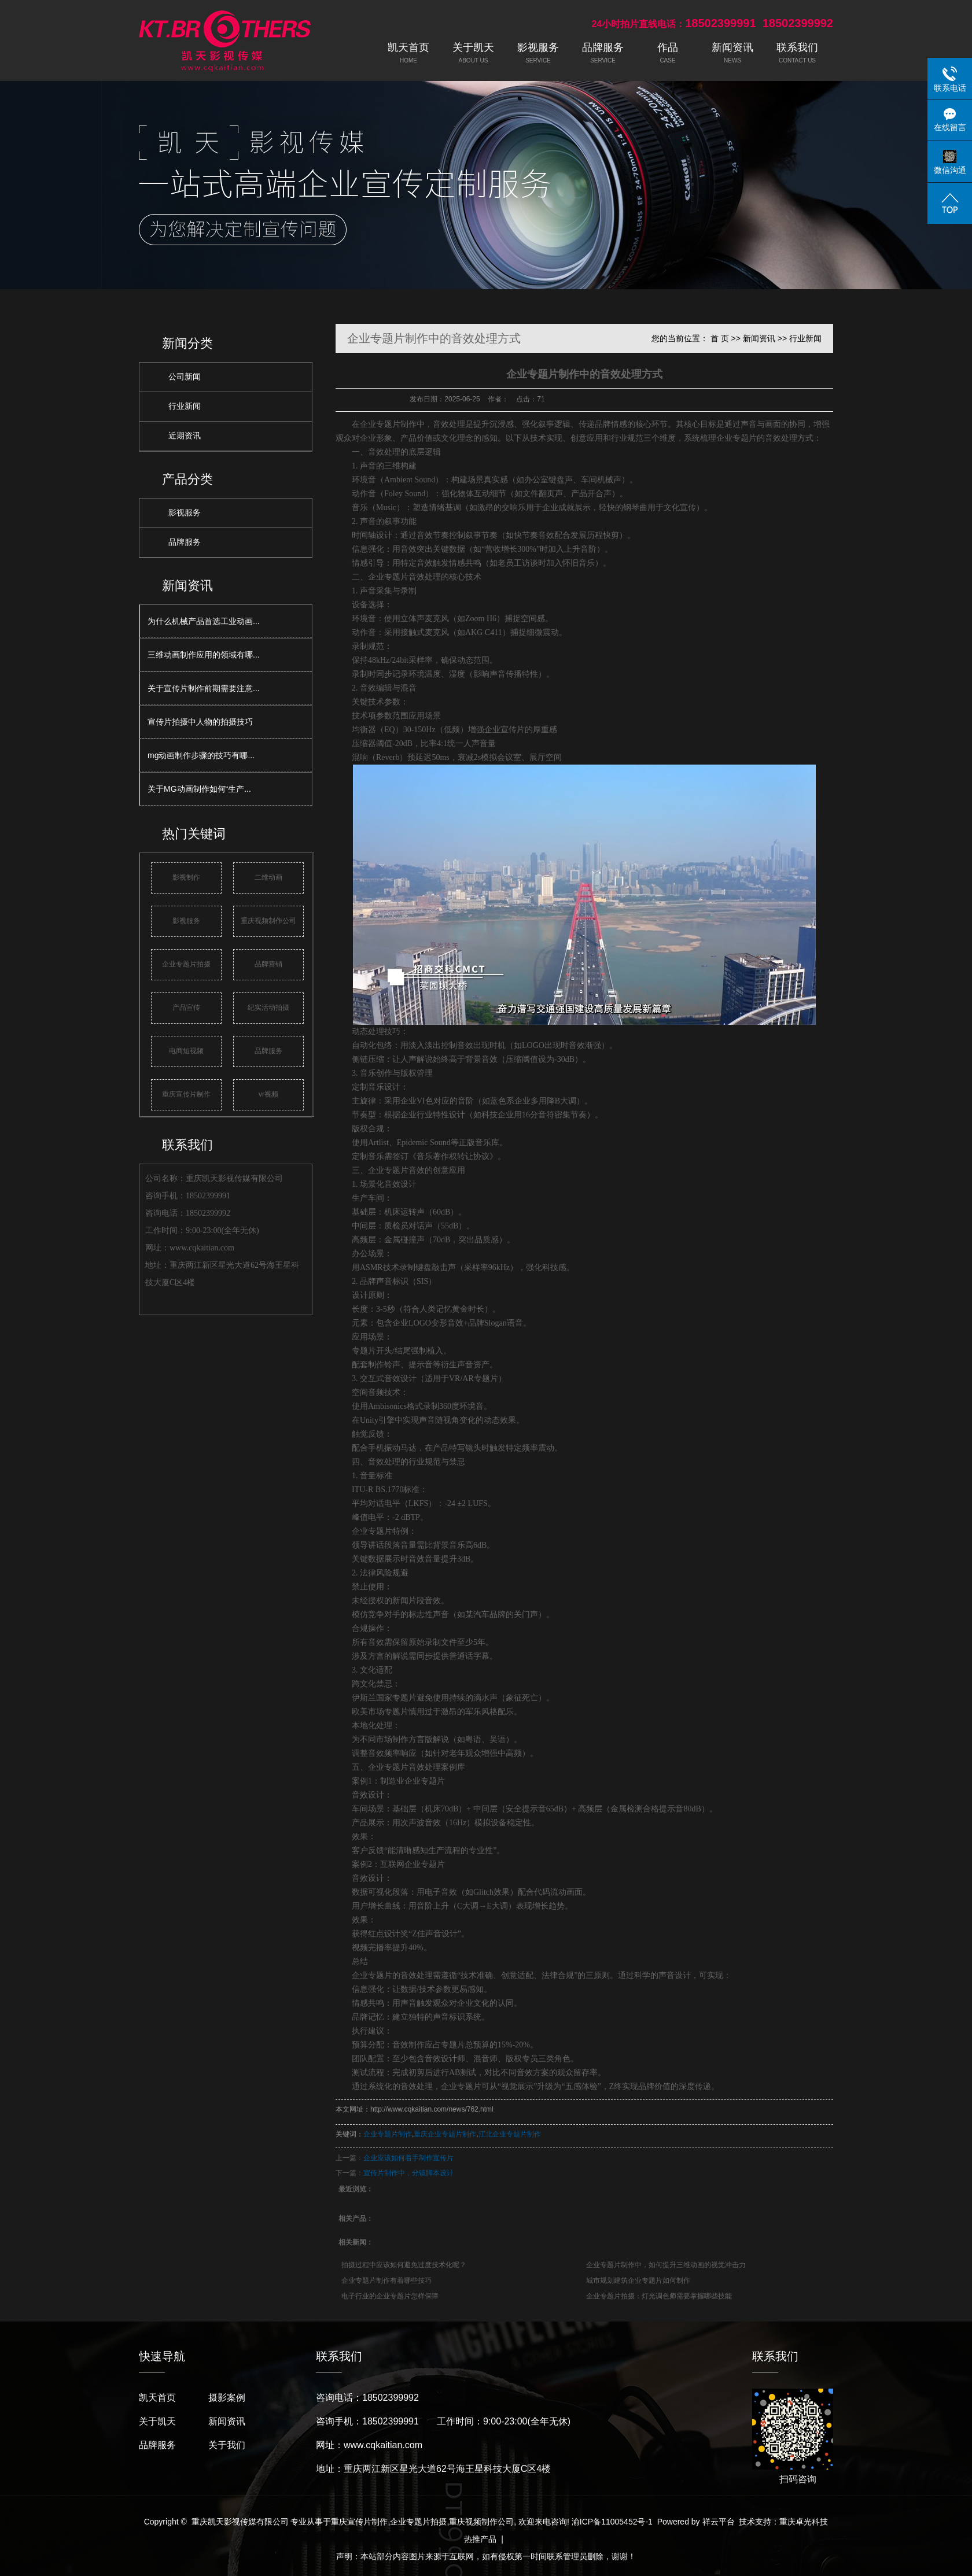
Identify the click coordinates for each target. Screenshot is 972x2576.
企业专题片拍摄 (186, 964)
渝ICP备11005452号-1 (612, 2521)
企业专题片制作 (387, 2134)
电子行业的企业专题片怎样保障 (390, 2296)
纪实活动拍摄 (268, 1007)
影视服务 (184, 512)
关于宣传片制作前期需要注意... (204, 688)
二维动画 (268, 877)
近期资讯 (184, 435)
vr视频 (268, 1094)
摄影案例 (226, 2397)
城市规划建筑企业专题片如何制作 (638, 2280)
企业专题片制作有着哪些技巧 (386, 2280)
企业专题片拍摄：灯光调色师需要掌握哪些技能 (659, 2296)
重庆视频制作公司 (268, 921)
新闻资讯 (759, 338)
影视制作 (186, 877)
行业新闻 (184, 406)
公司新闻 (184, 376)
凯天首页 (157, 2397)
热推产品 (480, 2539)
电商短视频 (186, 1051)
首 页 (719, 338)
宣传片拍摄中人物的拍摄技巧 (200, 721)
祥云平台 (718, 2521)
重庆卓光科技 (803, 2521)
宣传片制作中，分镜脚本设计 (408, 2173)
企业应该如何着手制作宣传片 (408, 2158)
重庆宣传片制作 (186, 1094)
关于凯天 (157, 2421)
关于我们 (226, 2445)
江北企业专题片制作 (509, 2134)
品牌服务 (184, 542)
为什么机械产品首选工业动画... (204, 621)
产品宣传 (186, 1007)
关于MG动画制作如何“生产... (199, 789)
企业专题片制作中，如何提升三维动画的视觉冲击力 (666, 2265)
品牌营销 (268, 964)
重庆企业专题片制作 (445, 2134)
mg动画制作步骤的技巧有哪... (201, 755)
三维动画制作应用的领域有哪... (204, 654)
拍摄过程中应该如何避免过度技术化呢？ (403, 2265)
